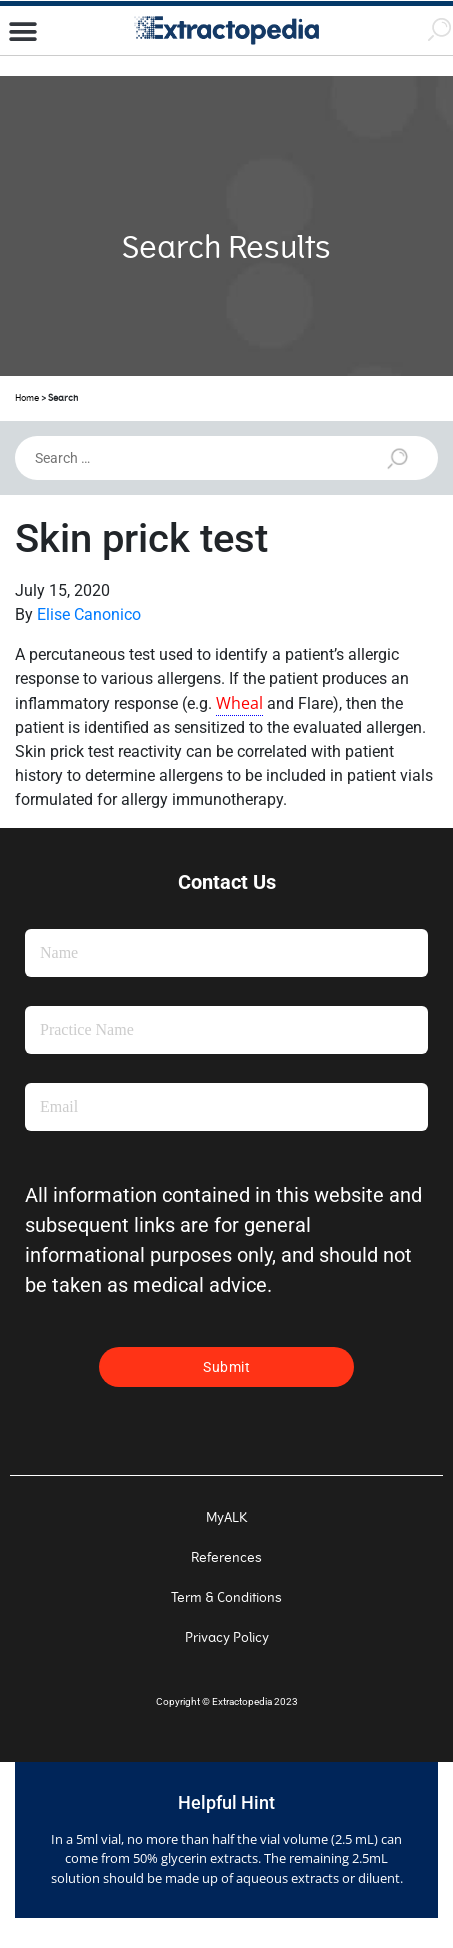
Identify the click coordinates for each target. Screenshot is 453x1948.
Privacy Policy (227, 1637)
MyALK (226, 1517)
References (226, 1557)
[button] (23, 32)
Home (27, 398)
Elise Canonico (89, 614)
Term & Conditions (226, 1597)
